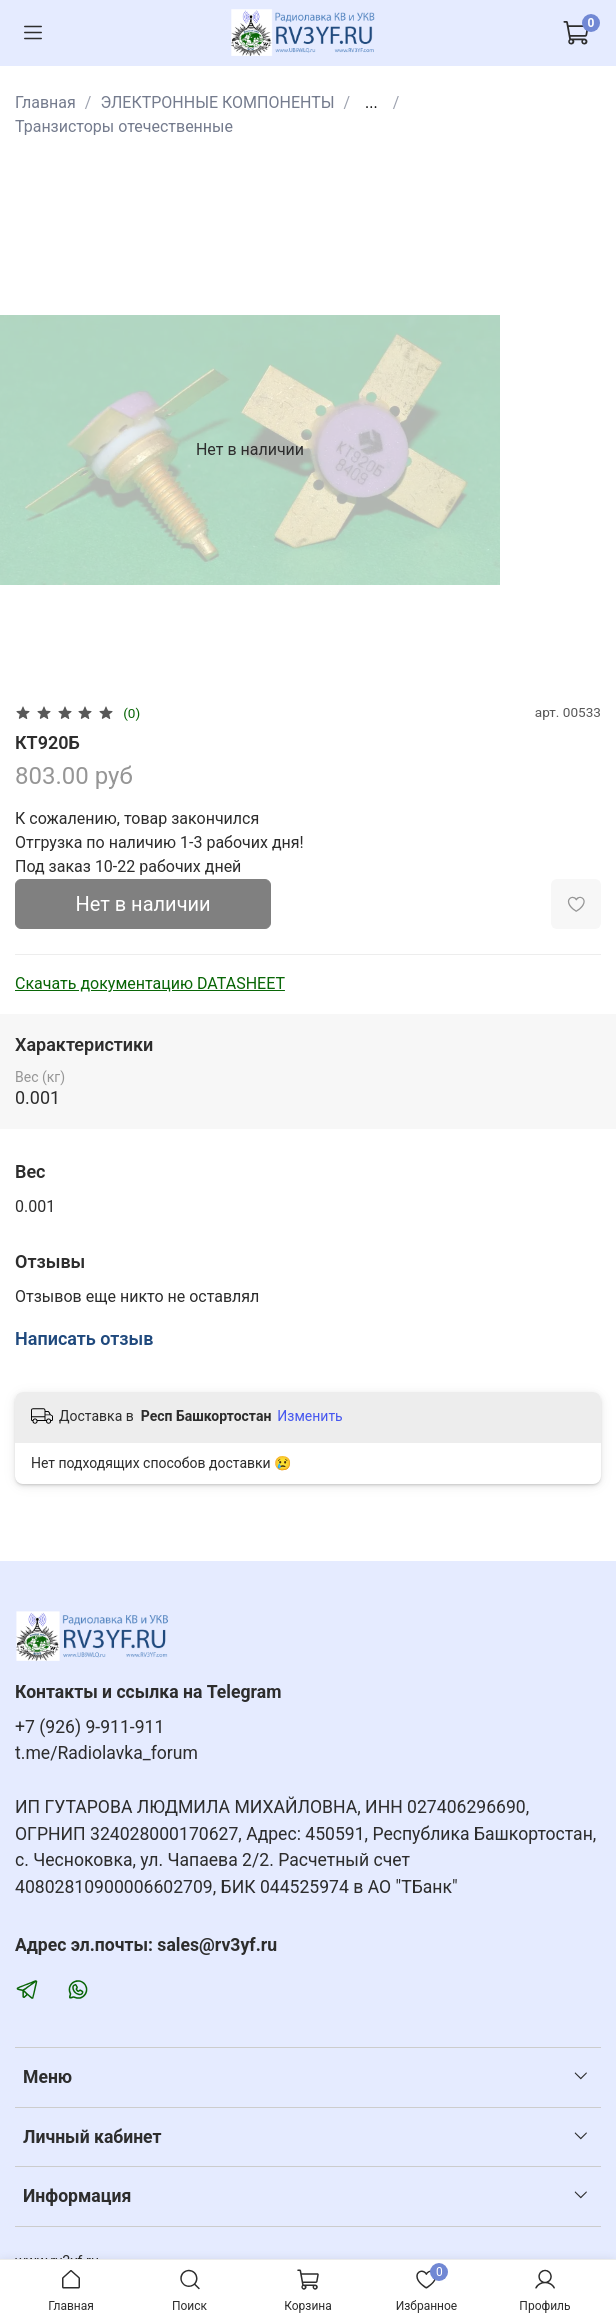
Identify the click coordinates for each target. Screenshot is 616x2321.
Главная (45, 102)
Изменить (309, 1416)
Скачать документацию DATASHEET (150, 983)
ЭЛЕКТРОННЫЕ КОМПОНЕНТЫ (217, 102)
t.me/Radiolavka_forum (106, 1753)
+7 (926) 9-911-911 (89, 1727)
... (371, 103)
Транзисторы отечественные (124, 126)
